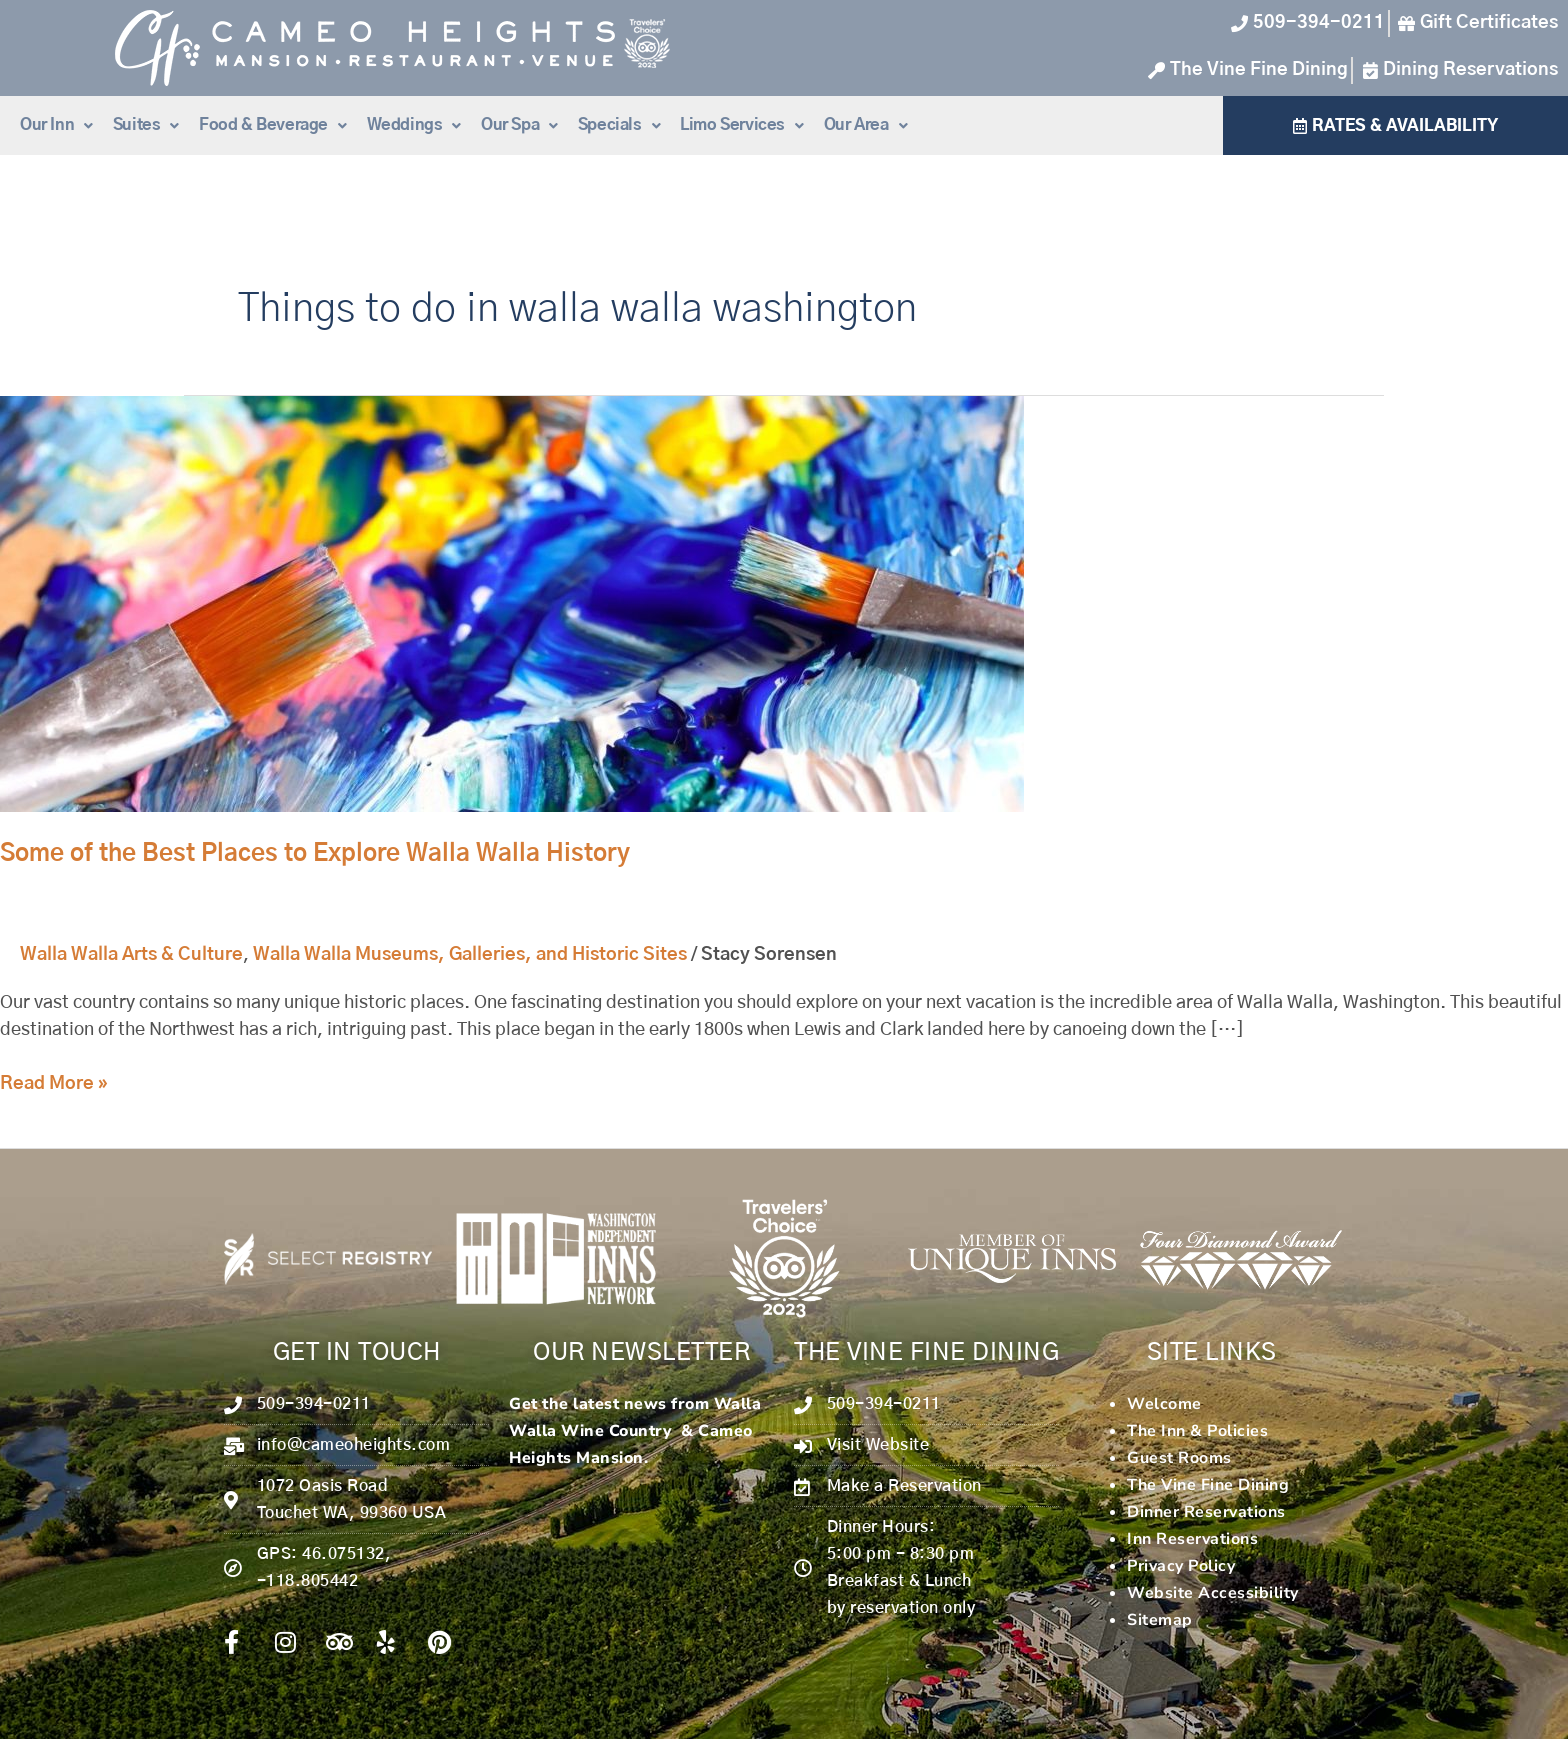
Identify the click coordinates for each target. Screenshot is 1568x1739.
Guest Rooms (1179, 1458)
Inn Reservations (1192, 1539)
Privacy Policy (1181, 1566)
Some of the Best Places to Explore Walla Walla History (315, 854)
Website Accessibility (1213, 1593)
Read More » (54, 1082)
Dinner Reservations (1206, 1512)
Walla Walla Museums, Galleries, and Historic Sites (470, 955)
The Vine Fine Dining (1208, 1485)
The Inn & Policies (1197, 1431)
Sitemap (1160, 1620)
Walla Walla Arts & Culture (131, 955)
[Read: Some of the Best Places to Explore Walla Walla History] (512, 604)
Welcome (1164, 1404)
